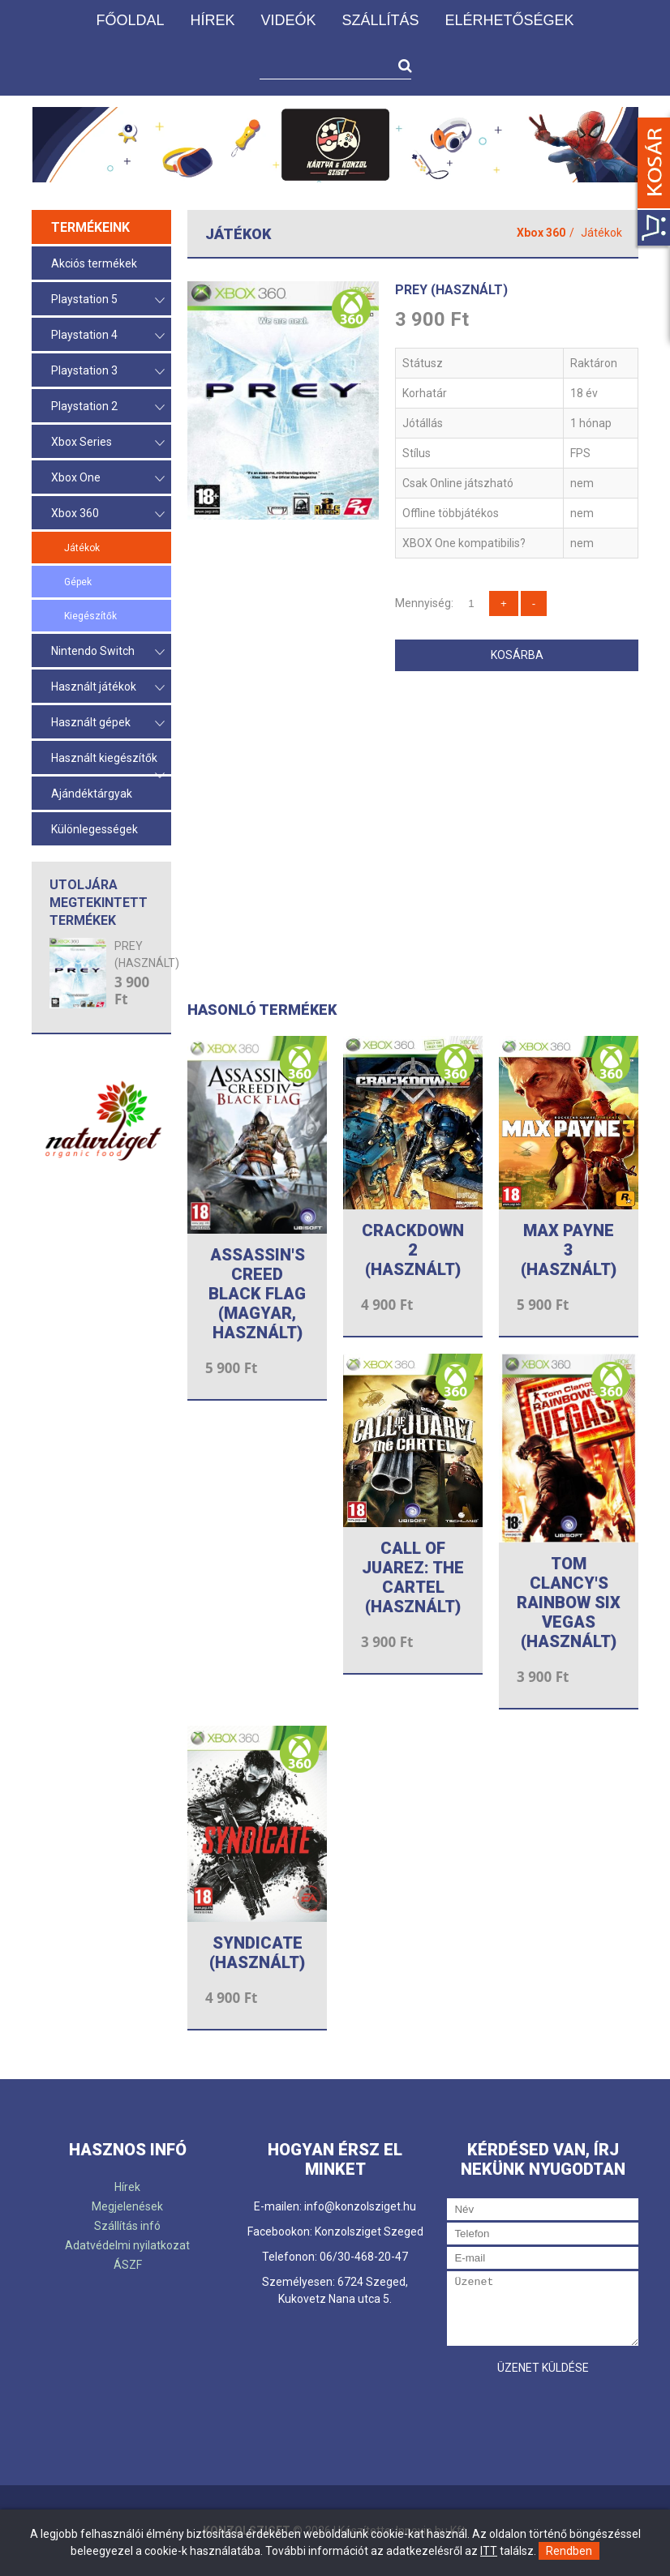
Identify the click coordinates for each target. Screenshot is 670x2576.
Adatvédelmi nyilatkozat (127, 2245)
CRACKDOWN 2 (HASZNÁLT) (413, 1250)
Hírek (212, 20)
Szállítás (380, 20)
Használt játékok (108, 687)
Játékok (82, 548)
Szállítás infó (127, 2225)
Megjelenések (127, 2206)
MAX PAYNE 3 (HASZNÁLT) (568, 1250)
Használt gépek (108, 723)
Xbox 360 (108, 514)
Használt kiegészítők (108, 762)
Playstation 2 (108, 407)
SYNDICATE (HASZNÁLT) (257, 1952)
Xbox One (108, 478)
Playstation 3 (108, 371)
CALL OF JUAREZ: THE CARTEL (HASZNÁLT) (413, 1577)
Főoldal (130, 20)
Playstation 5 (108, 300)
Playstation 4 (108, 336)
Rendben (569, 2550)
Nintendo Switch (108, 652)
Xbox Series (108, 443)
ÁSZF (128, 2264)
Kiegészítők (90, 616)
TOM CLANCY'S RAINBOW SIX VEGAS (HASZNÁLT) (569, 1602)
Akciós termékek (94, 263)
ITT (488, 2550)
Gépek (78, 582)
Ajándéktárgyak (91, 793)
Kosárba (517, 654)
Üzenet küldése (543, 2367)
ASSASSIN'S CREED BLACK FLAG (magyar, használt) (257, 1293)
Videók (288, 20)
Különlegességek (94, 829)
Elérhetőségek (509, 20)
